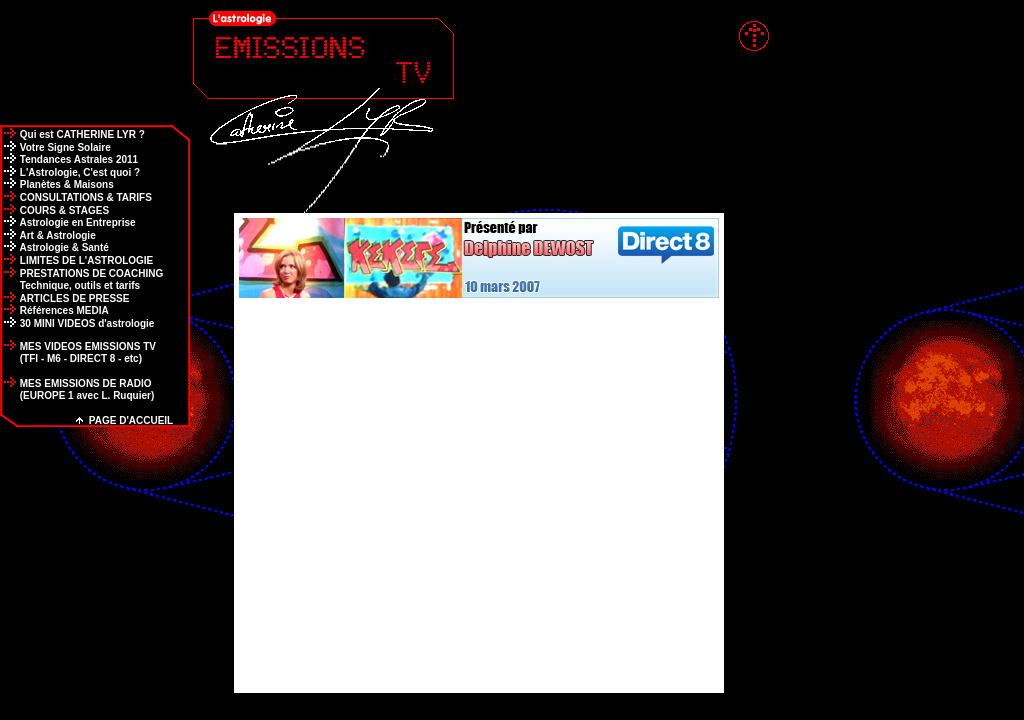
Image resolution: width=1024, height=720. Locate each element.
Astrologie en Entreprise (68, 222)
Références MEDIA (54, 310)
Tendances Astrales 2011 (69, 159)
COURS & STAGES (54, 210)
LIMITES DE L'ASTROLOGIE (76, 260)
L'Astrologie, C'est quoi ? (70, 172)
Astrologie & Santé (54, 247)
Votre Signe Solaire (55, 147)
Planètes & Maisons (57, 184)
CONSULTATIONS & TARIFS (76, 197)
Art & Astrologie (48, 235)
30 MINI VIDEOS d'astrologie (77, 323)
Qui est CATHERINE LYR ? (72, 134)
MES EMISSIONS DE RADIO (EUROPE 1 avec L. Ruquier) (77, 389)
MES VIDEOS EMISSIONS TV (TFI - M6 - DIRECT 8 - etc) (78, 352)
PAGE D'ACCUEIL (124, 420)
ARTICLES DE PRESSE (64, 298)
